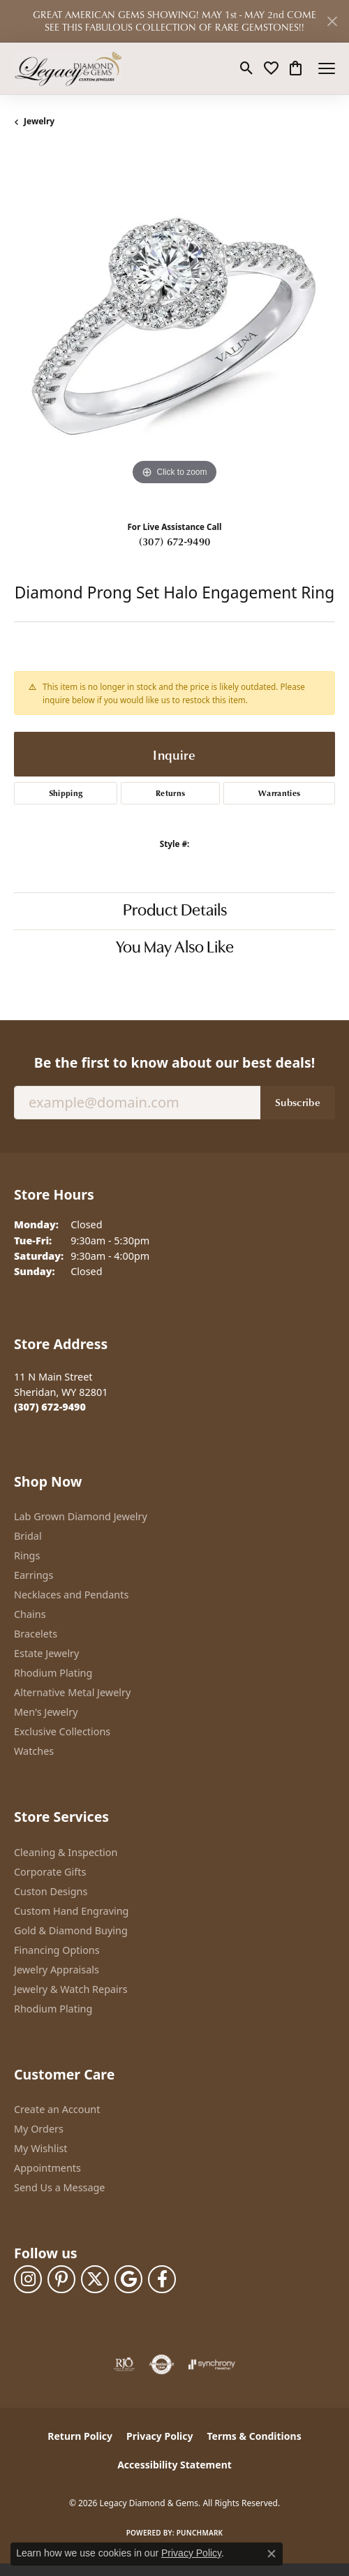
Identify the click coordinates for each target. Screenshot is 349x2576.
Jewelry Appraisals (56, 1969)
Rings (27, 1555)
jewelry (39, 121)
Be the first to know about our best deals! (174, 1062)
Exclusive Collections (62, 1731)
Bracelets (35, 1633)
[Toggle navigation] (326, 68)
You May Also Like (175, 948)
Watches (34, 1751)
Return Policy (79, 2436)
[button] (246, 68)
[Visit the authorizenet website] (161, 2364)
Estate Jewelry (46, 1653)
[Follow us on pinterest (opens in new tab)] (61, 2279)
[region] (174, 328)
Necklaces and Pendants (71, 1594)
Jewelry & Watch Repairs (71, 1989)
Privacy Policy (159, 2436)
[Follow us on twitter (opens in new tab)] (95, 2279)
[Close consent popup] (271, 2553)
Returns (170, 793)
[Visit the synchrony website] (211, 2364)
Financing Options (57, 1950)
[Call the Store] (50, 1406)
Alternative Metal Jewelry (72, 1692)
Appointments (47, 2167)
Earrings (33, 1575)
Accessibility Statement (174, 2464)
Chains (30, 1614)
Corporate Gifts (50, 1871)
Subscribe (297, 1102)
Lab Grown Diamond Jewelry (80, 1516)
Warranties (279, 793)
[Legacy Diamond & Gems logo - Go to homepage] (68, 68)
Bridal (28, 1536)
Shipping (66, 793)
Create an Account (57, 2109)
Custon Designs (50, 1891)
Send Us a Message (59, 2187)
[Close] (332, 21)
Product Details (175, 911)
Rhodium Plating (53, 1672)
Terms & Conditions (254, 2436)
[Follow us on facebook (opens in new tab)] (162, 2279)
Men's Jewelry (46, 1711)
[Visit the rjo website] (124, 2364)
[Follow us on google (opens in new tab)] (128, 2279)
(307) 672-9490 (174, 541)
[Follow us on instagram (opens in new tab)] (28, 2279)
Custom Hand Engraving (71, 1911)
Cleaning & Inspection (65, 1852)
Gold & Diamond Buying (71, 1930)
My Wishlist (41, 2148)
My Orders (39, 2128)
